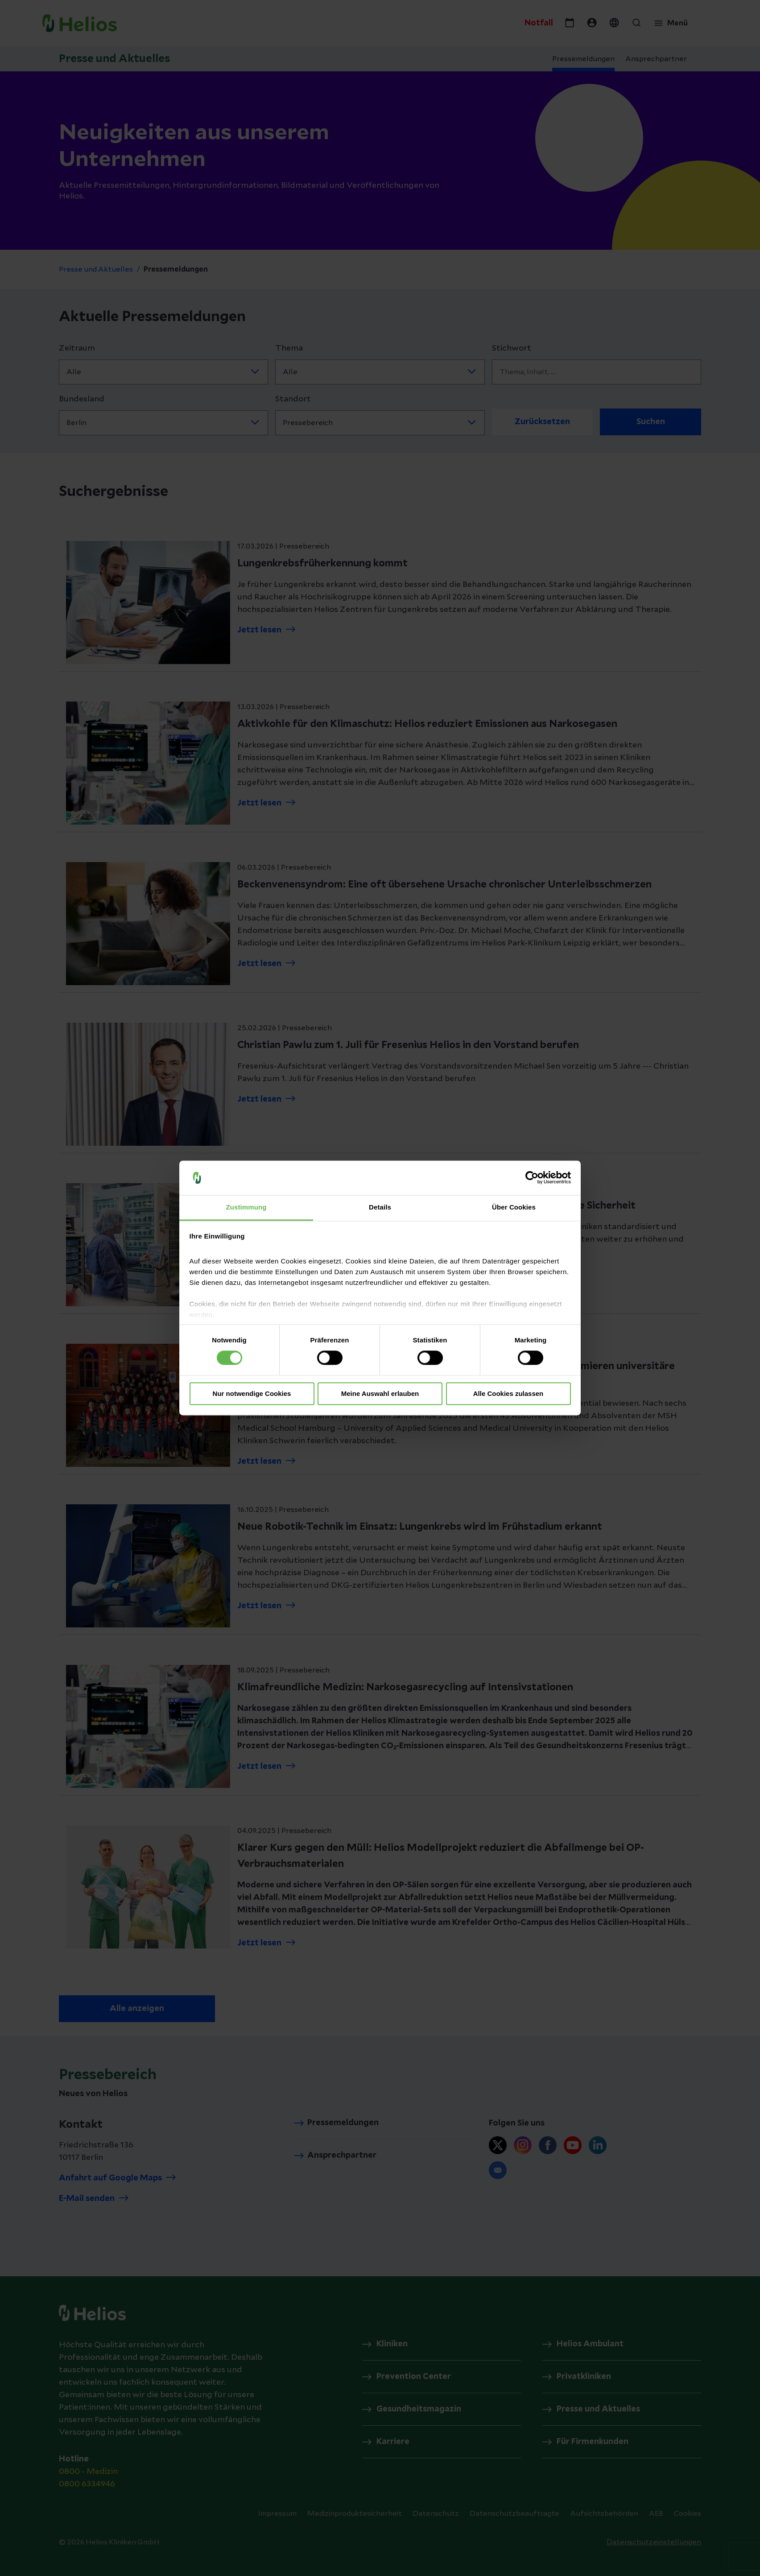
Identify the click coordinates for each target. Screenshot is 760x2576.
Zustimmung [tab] (246, 1207)
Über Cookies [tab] (514, 1207)
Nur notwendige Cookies (252, 1393)
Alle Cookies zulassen (508, 1393)
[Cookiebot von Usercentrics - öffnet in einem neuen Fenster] (532, 1178)
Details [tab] (380, 1207)
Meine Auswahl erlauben (380, 1393)
